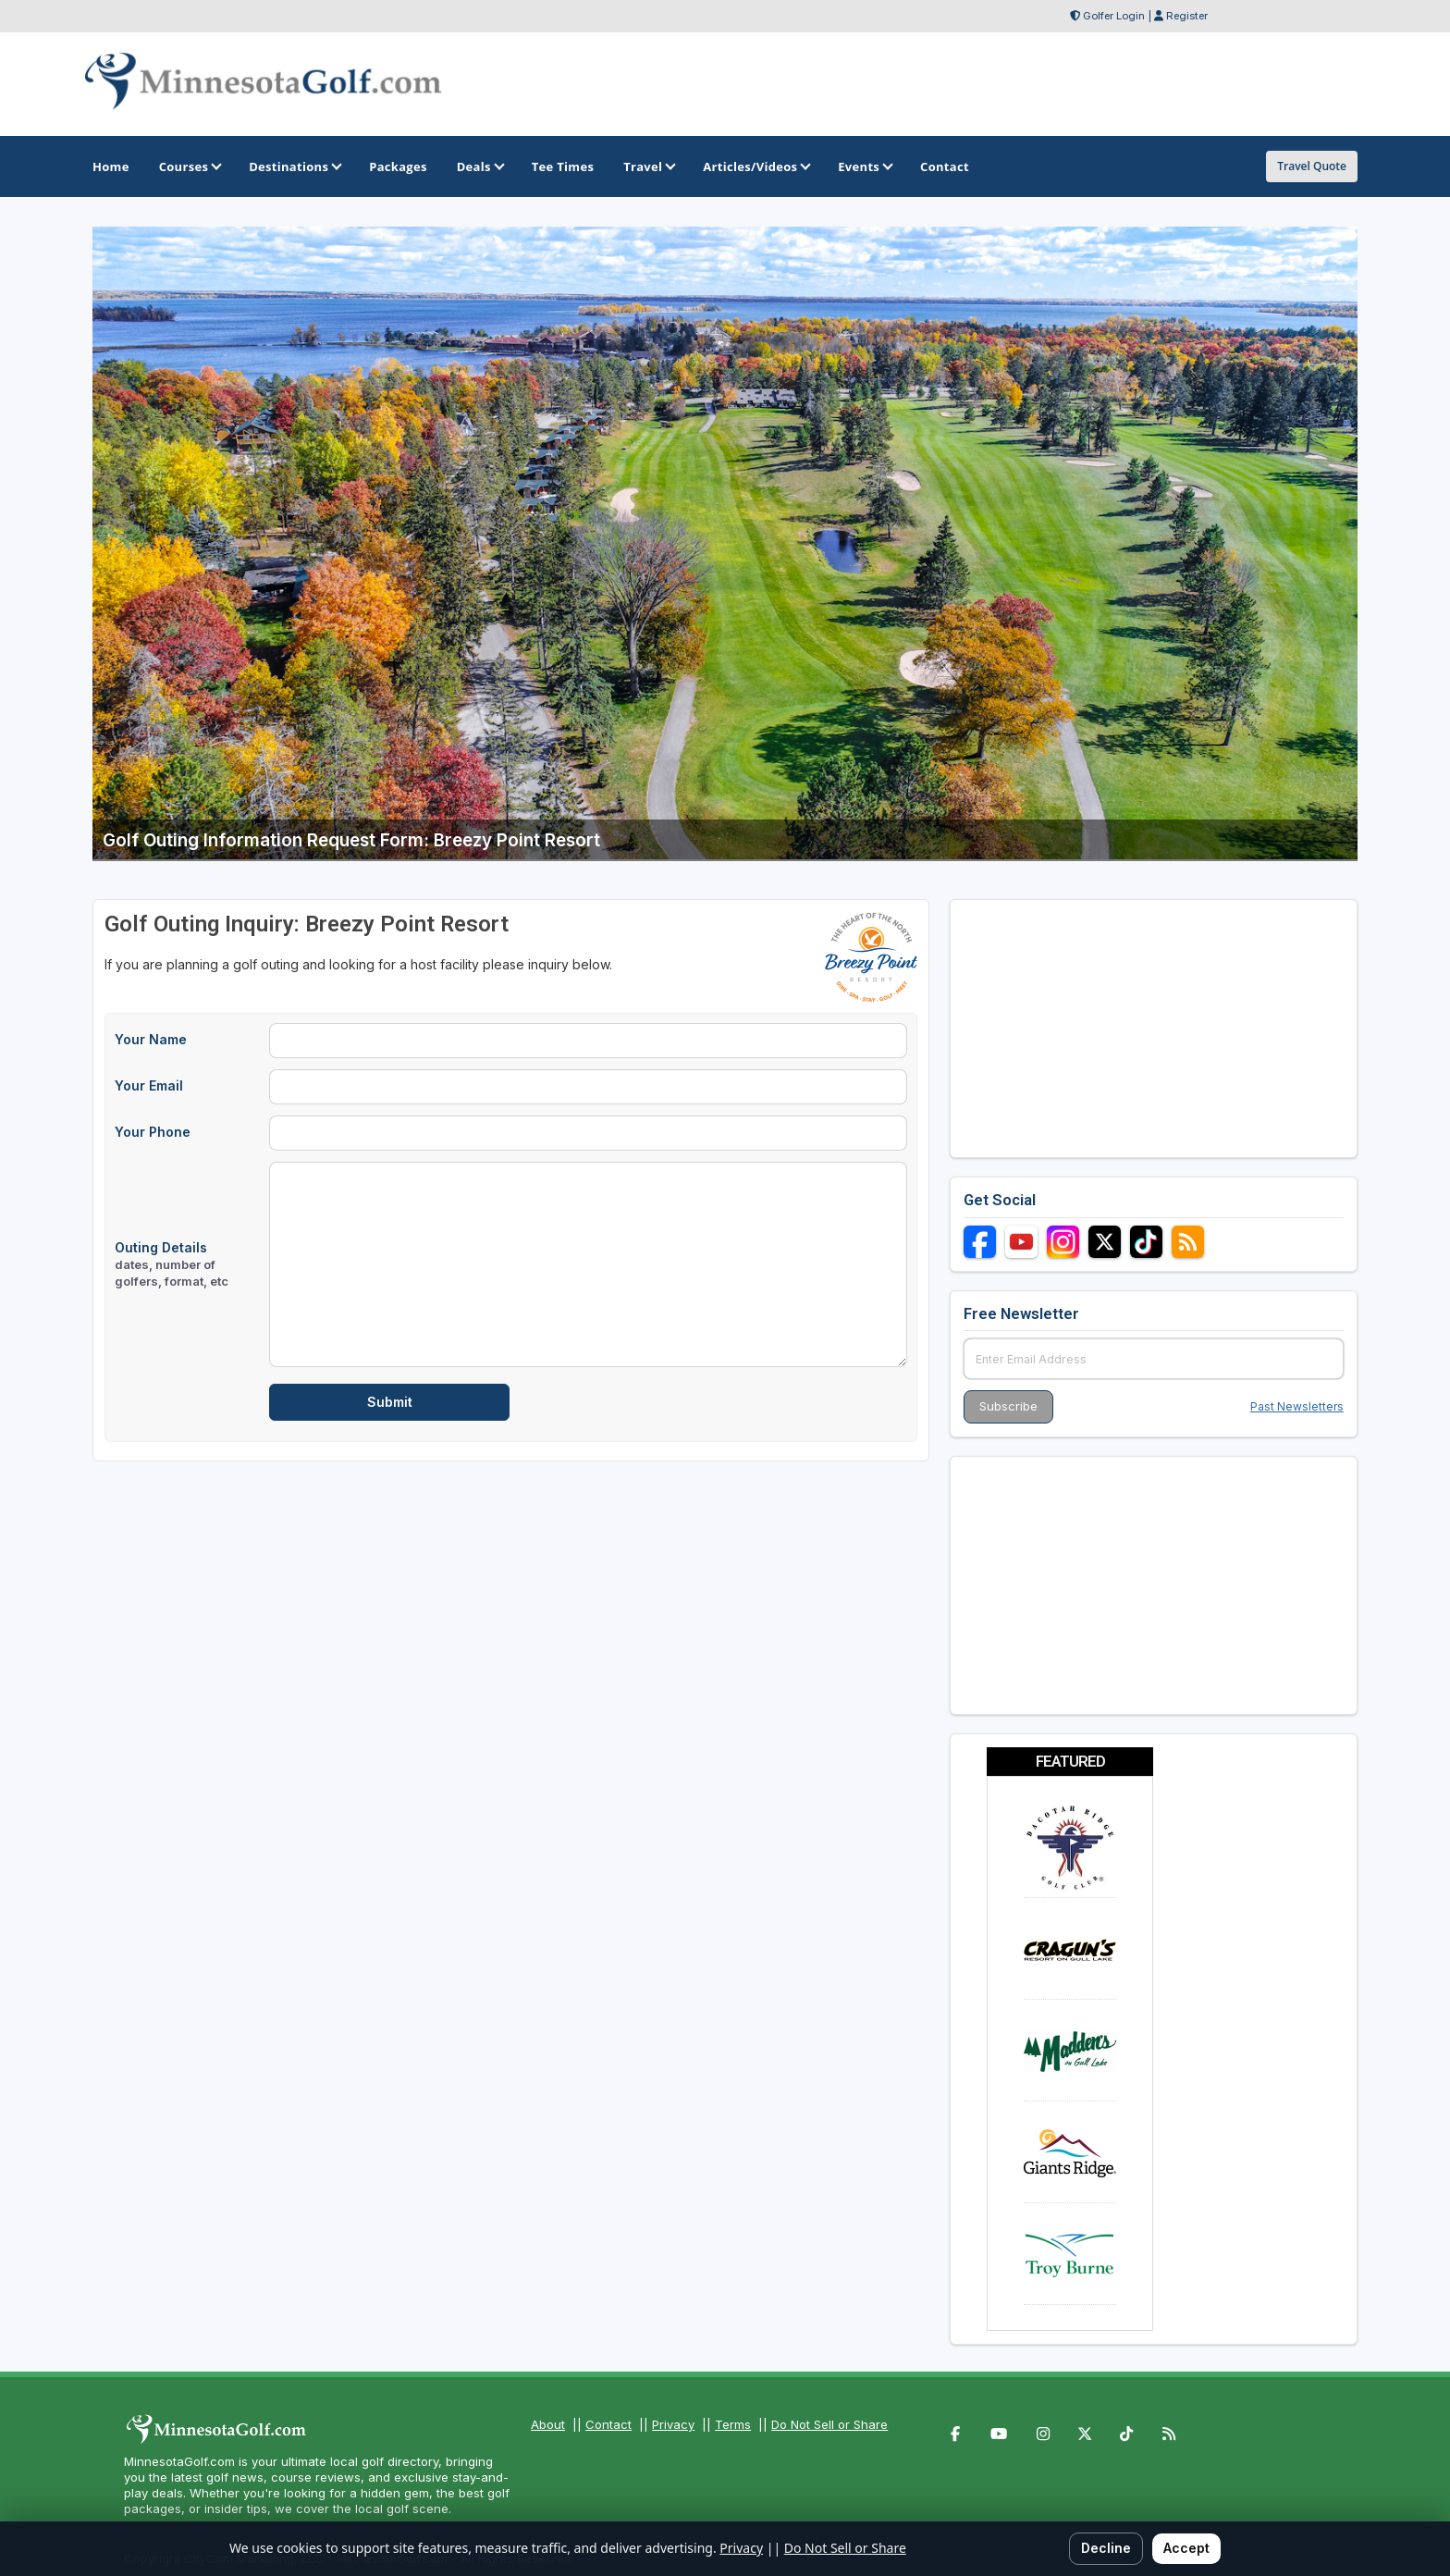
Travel (648, 166)
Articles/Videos (755, 166)
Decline (1106, 2548)
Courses (189, 166)
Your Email (149, 1085)
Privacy (673, 2424)
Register (1187, 15)
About (548, 2424)
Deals (479, 166)
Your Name (151, 1039)
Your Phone (152, 1132)
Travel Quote (1311, 166)
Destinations (294, 166)
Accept (1186, 2548)
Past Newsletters (1297, 1406)
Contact (608, 2424)
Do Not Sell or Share (829, 2424)
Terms (733, 2424)
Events (864, 166)
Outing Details (171, 1263)
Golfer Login (1114, 15)
